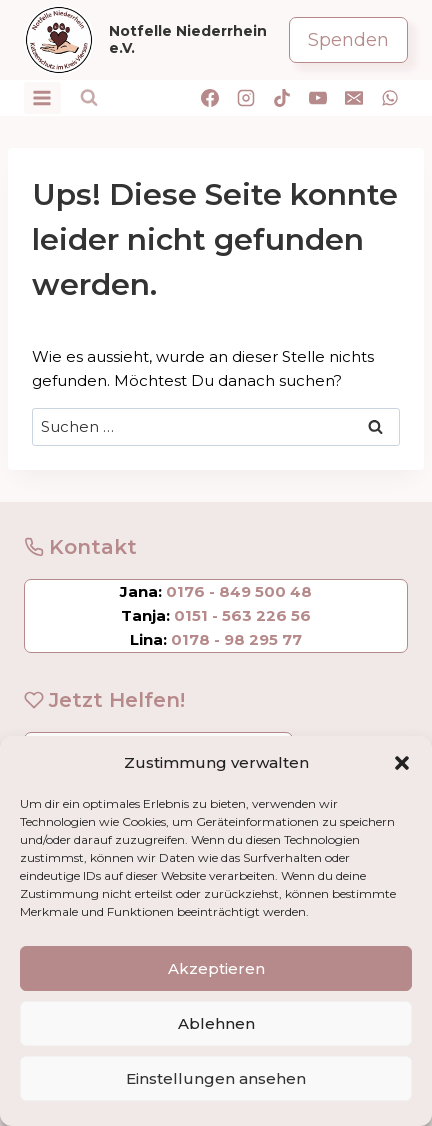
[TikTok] (282, 98)
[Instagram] (246, 98)
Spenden (348, 40)
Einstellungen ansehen (216, 1078)
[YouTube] (318, 98)
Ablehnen (216, 1023)
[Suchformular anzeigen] (89, 98)
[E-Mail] (354, 98)
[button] (402, 763)
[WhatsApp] (390, 98)
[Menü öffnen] (42, 97)
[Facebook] (210, 98)
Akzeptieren (216, 968)
